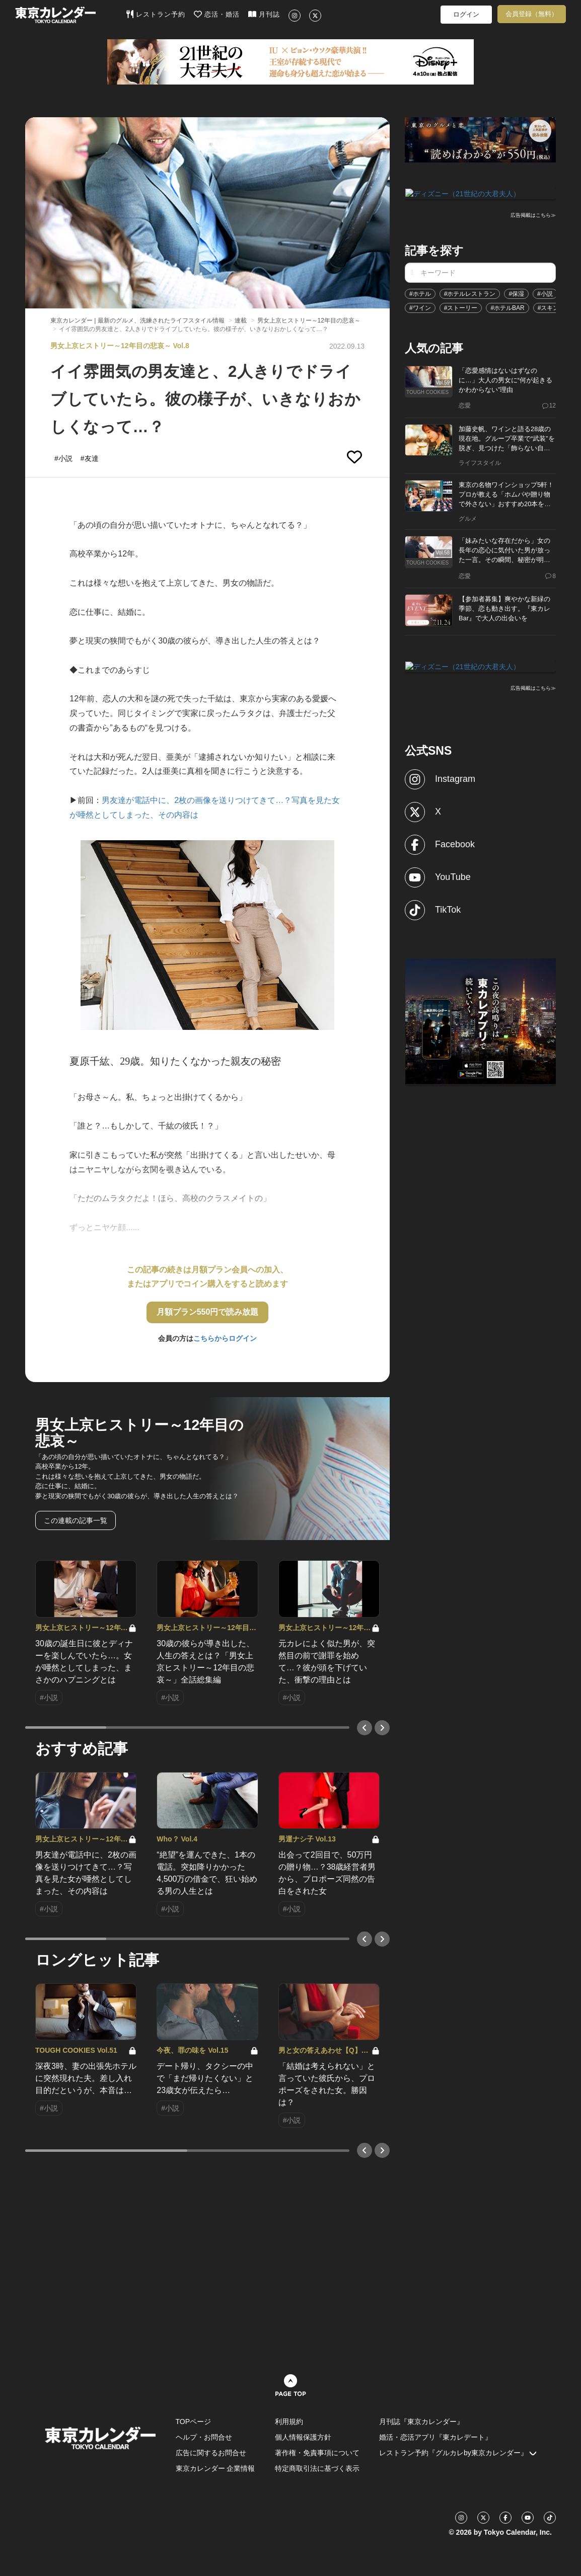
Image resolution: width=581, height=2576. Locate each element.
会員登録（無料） (531, 14)
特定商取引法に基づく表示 (317, 2468)
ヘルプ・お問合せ (204, 2437)
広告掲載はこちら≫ (533, 214)
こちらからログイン (225, 1338)
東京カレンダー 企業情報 (215, 2468)
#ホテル (420, 292)
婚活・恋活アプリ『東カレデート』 (435, 2437)
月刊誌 (264, 14)
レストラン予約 (156, 14)
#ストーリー (461, 306)
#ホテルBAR (507, 306)
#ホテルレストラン (470, 292)
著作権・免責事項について (317, 2452)
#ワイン (420, 306)
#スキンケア (554, 306)
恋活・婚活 (217, 14)
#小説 (545, 292)
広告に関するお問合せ (211, 2452)
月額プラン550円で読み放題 (208, 1312)
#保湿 (516, 292)
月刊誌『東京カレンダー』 (421, 2421)
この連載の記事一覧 (75, 1520)
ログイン (466, 14)
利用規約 (289, 2421)
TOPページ (193, 2421)
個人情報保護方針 (303, 2437)
